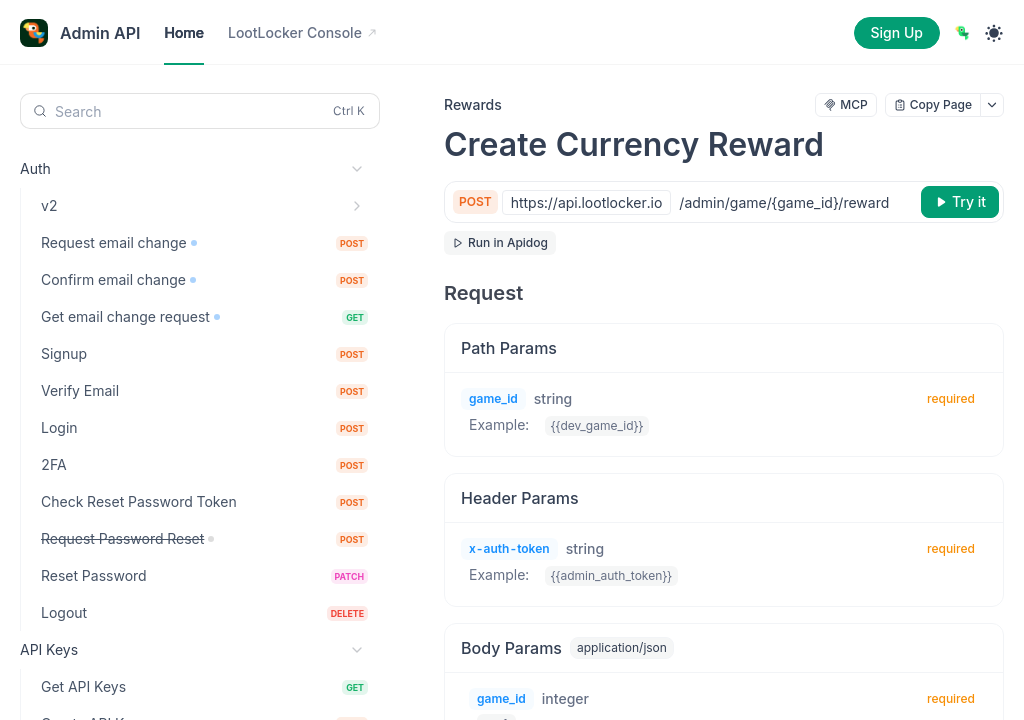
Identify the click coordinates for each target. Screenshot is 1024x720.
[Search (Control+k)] (200, 111)
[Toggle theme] (994, 33)
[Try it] (960, 202)
